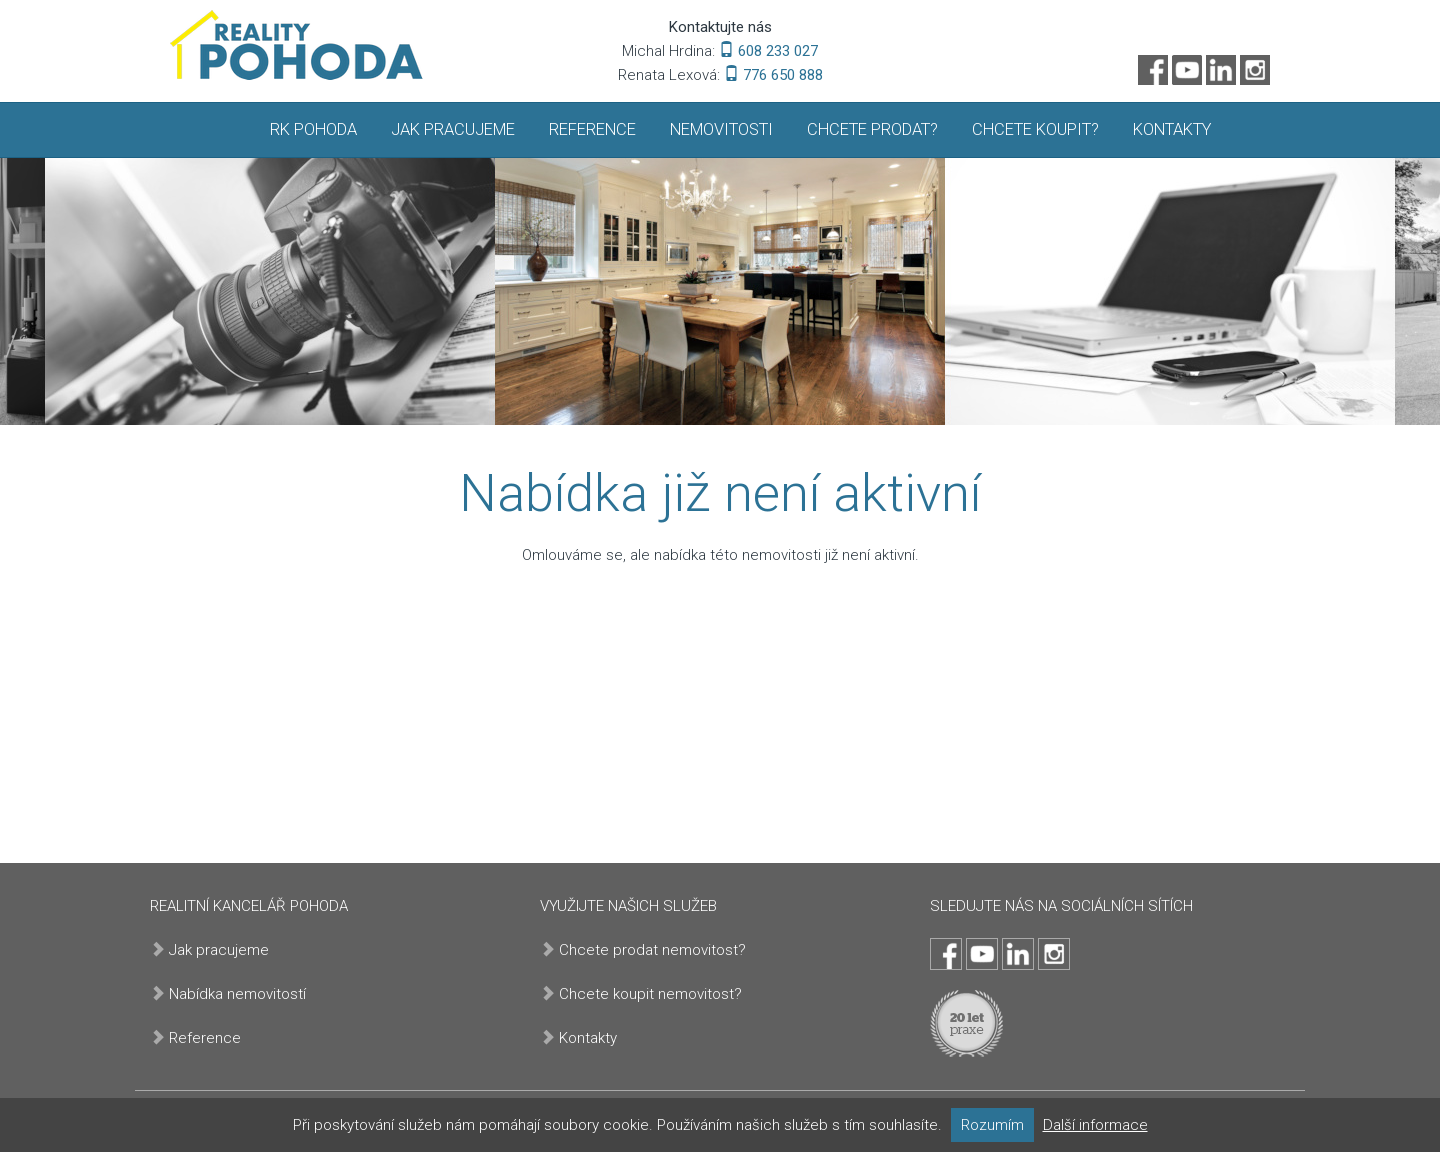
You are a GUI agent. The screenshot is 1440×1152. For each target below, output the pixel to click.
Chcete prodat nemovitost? (652, 950)
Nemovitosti (721, 129)
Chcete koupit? (1035, 129)
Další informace (1095, 1125)
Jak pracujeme (453, 129)
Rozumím (992, 1125)
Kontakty (1172, 129)
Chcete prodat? (872, 129)
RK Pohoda (313, 129)
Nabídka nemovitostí (237, 994)
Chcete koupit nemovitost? (650, 994)
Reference (592, 129)
